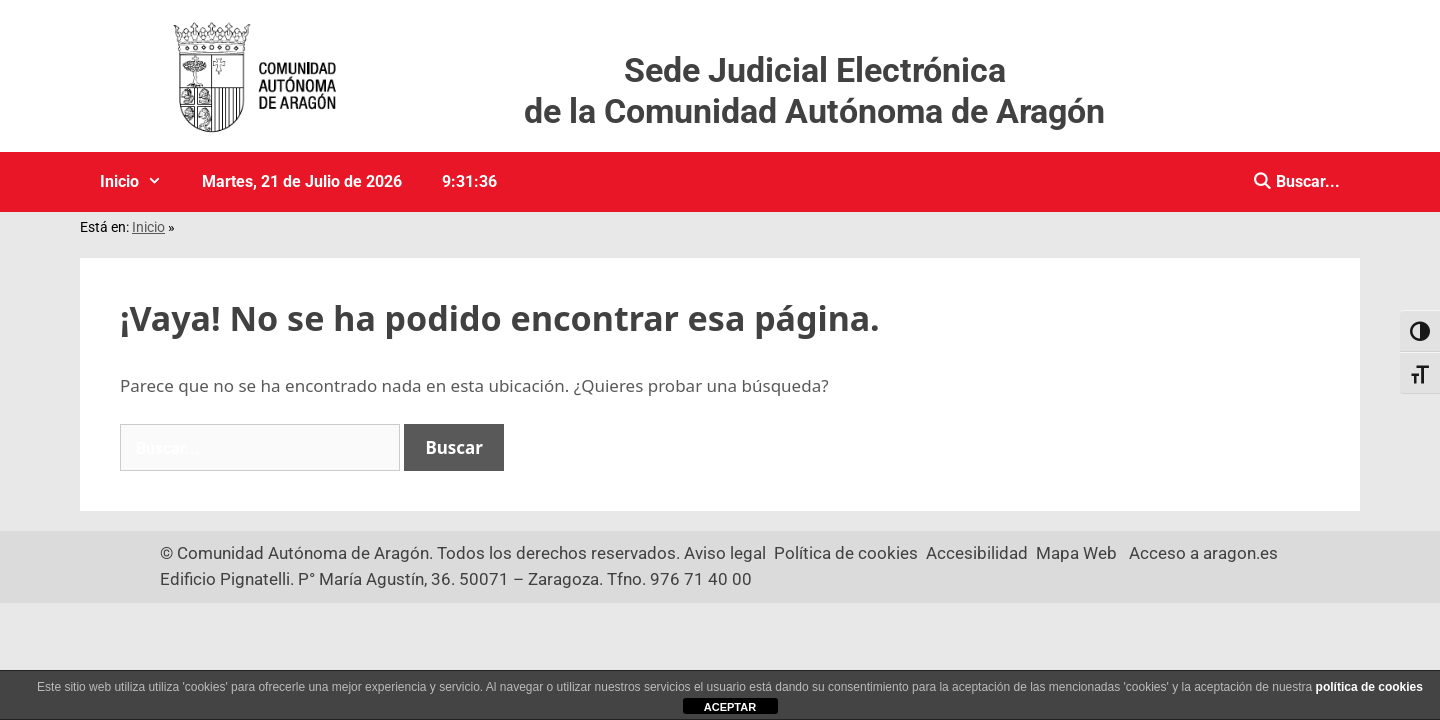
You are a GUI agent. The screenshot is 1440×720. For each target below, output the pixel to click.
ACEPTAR (730, 707)
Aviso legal (725, 553)
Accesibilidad (977, 553)
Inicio (141, 182)
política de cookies (1369, 687)
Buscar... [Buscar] (1306, 181)
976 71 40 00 (701, 579)
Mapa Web (1076, 553)
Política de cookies (846, 553)
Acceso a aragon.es (1203, 553)
